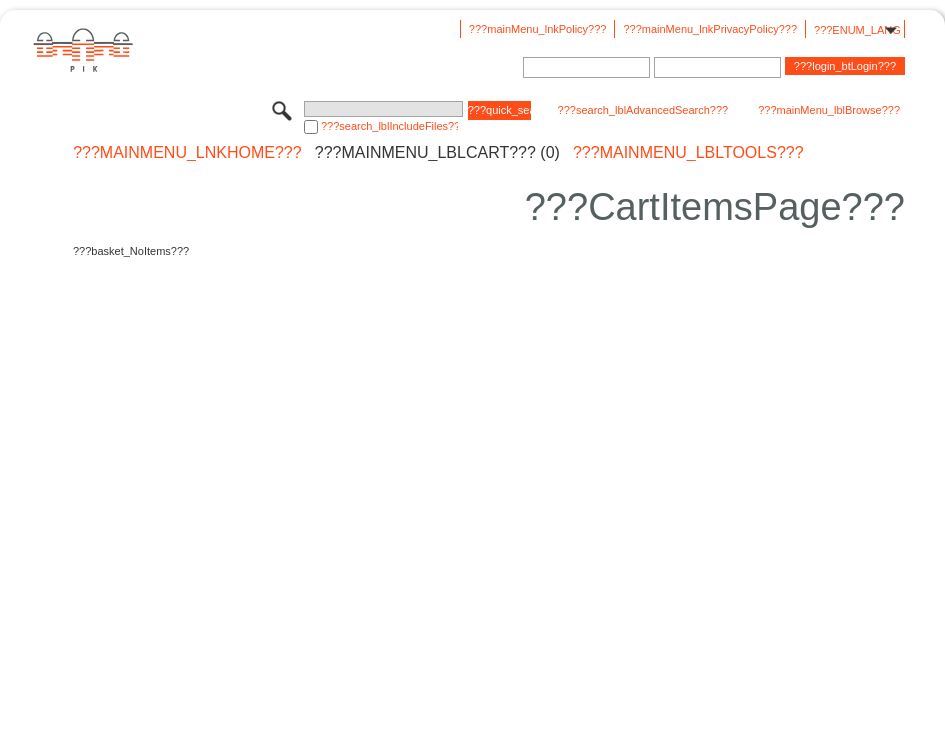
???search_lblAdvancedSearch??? (643, 110)
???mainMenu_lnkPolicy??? (538, 29)
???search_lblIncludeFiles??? (389, 126)
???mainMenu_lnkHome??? (187, 153)
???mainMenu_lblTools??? (688, 153)
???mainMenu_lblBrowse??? (829, 110)
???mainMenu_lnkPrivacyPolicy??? (710, 29)
